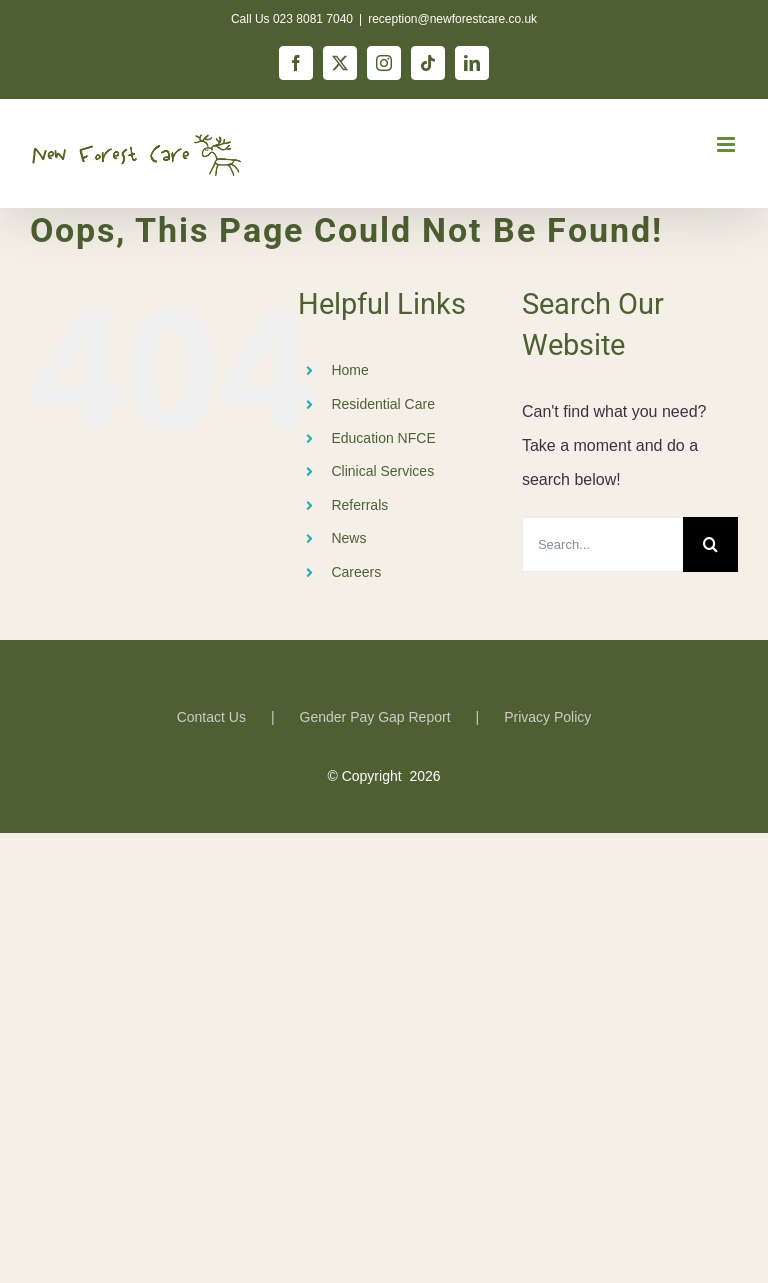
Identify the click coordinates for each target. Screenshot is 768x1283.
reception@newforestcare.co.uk (452, 19)
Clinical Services (382, 471)
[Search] (710, 544)
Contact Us (211, 717)
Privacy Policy (547, 717)
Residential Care (383, 404)
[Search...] (602, 544)
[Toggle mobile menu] (727, 144)
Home (349, 370)
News (348, 538)
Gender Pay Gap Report (375, 717)
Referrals (359, 505)
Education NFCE (383, 438)
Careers (356, 572)
